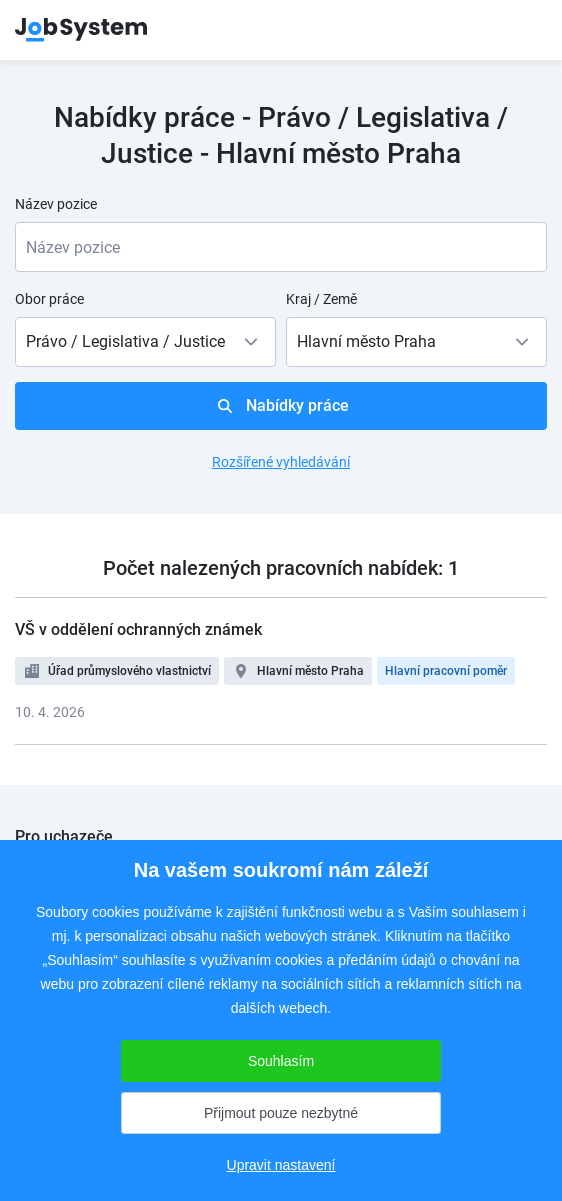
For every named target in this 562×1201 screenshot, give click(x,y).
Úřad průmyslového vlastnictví (129, 671)
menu (522, 30)
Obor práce (49, 299)
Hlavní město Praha (310, 671)
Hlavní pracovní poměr (446, 671)
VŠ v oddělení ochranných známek (138, 629)
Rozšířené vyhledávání (281, 462)
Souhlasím (281, 1061)
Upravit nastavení (281, 1165)
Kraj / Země (321, 299)
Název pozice (56, 204)
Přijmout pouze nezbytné (281, 1113)
